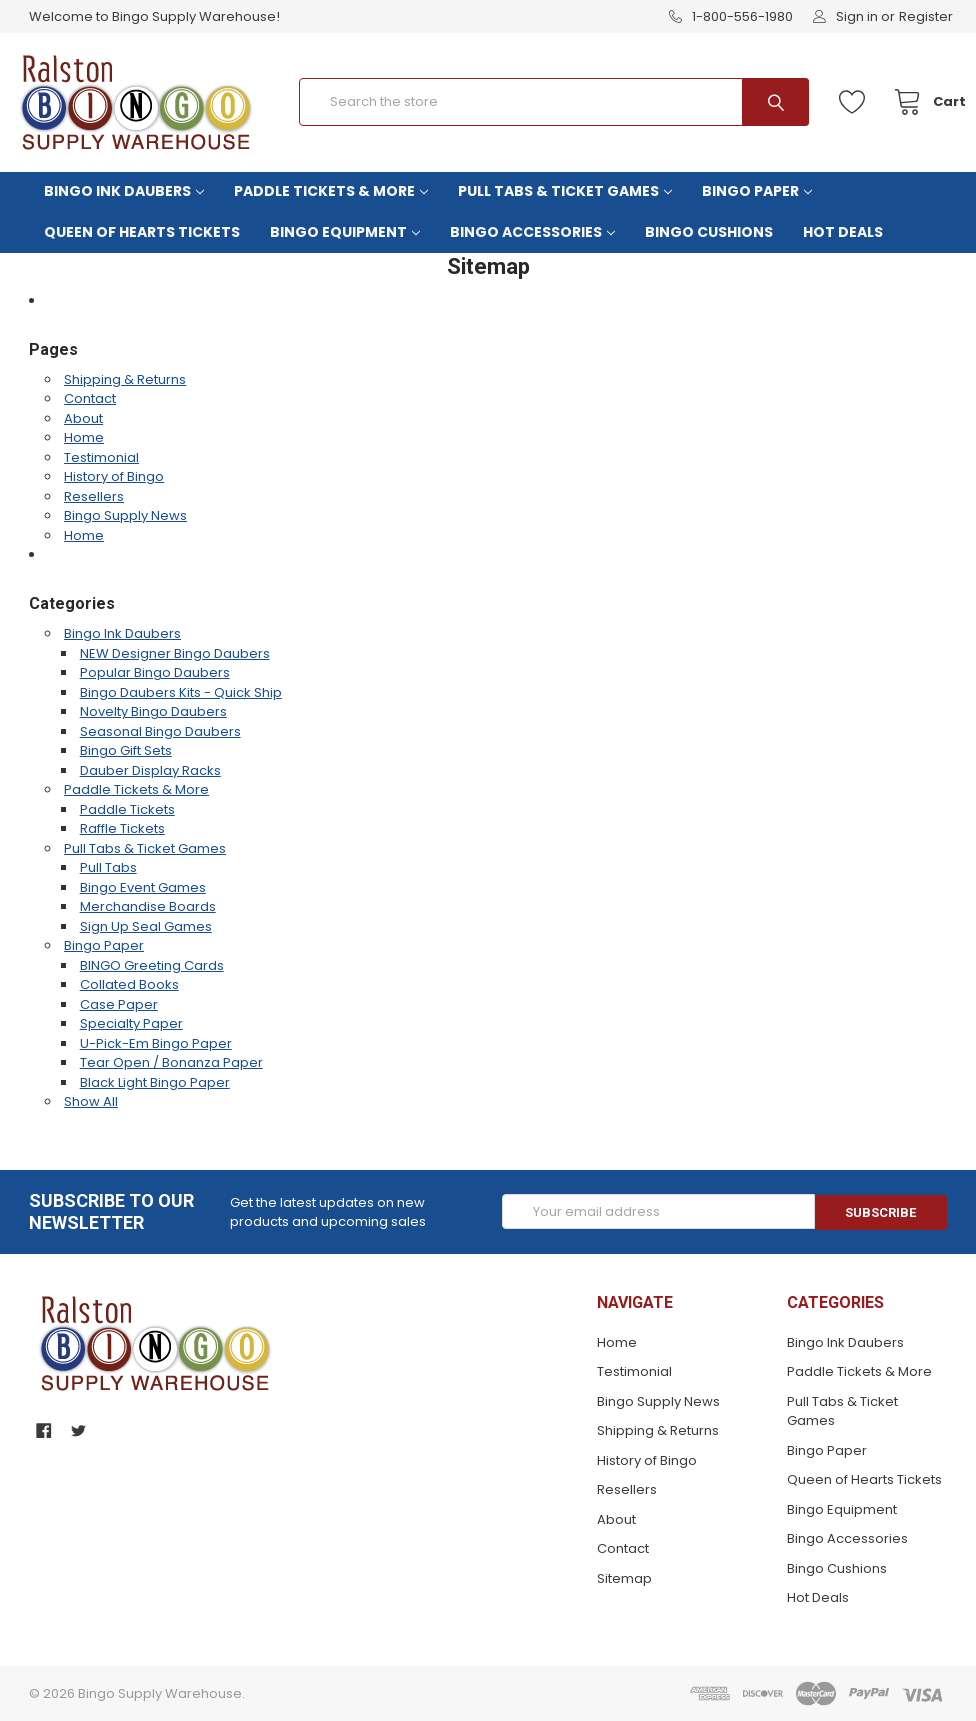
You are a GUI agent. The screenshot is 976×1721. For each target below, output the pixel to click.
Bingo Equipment (345, 232)
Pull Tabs (108, 867)
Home (84, 437)
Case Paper (119, 1004)
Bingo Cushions (709, 232)
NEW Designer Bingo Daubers (175, 653)
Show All (91, 1101)
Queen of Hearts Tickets (142, 232)
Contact (90, 398)
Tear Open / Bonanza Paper (171, 1062)
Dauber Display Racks (150, 770)
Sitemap (624, 1578)
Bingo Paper (757, 191)
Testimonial (101, 457)
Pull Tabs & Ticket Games (565, 191)
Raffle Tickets (122, 828)
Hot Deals (843, 232)
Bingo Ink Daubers (124, 191)
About (83, 418)
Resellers (94, 496)
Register (926, 16)
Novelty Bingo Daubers (153, 711)
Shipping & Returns (125, 379)
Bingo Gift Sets (126, 750)
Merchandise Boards (148, 906)
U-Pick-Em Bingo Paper (156, 1043)
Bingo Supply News (125, 515)
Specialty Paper (131, 1023)
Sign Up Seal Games (146, 926)
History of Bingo (114, 476)
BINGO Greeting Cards (152, 965)
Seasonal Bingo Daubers (160, 731)
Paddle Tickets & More (331, 191)
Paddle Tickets (127, 809)
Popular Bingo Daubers (155, 672)
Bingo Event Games (143, 887)
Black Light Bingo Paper (155, 1082)
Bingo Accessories (532, 232)
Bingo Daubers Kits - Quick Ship (181, 692)
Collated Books (129, 984)
